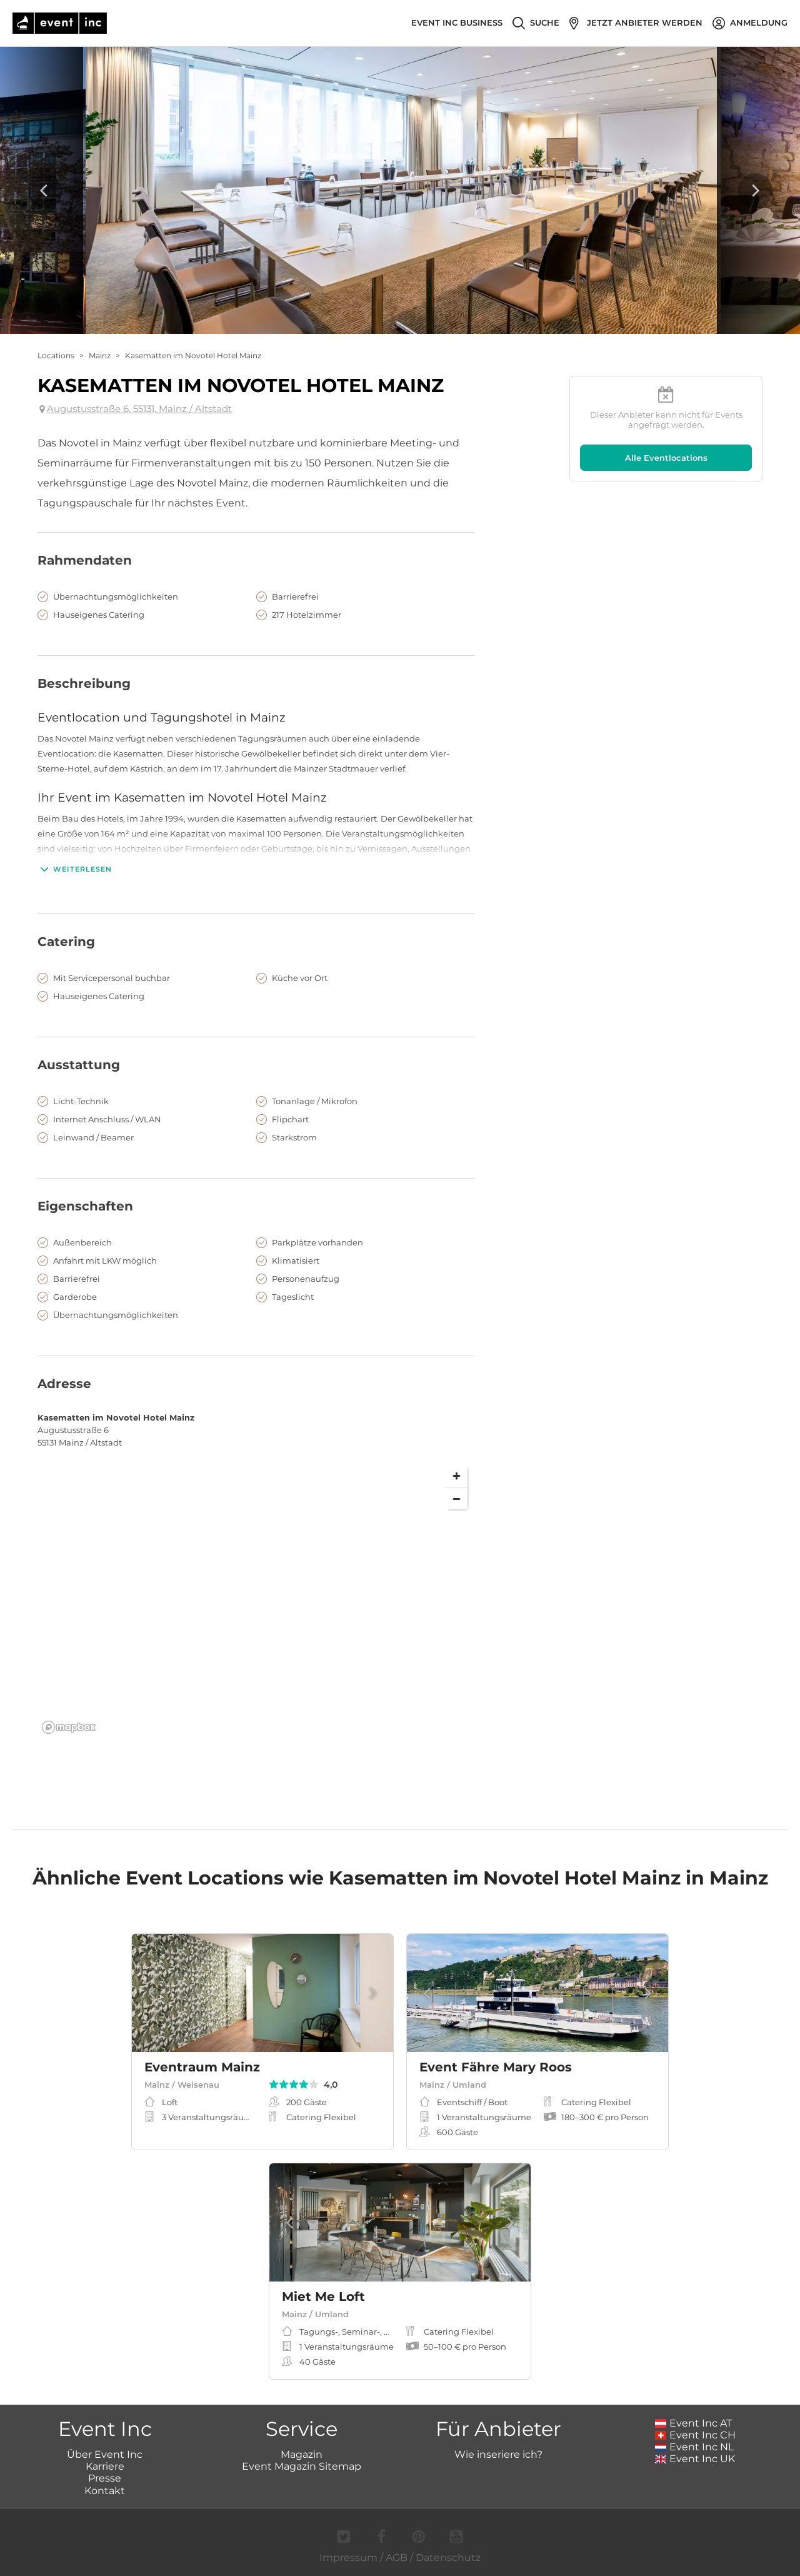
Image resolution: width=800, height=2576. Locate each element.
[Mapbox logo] (68, 1727)
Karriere (105, 2466)
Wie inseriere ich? (498, 2454)
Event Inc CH (695, 2435)
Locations (56, 355)
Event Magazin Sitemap (301, 2466)
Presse (104, 2478)
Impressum (348, 2557)
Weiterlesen (75, 869)
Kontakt (104, 2491)
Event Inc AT (693, 2423)
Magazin (301, 2454)
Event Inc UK (695, 2459)
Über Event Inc (104, 2454)
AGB (397, 2557)
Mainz (100, 355)
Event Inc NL (694, 2447)
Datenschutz (448, 2557)
